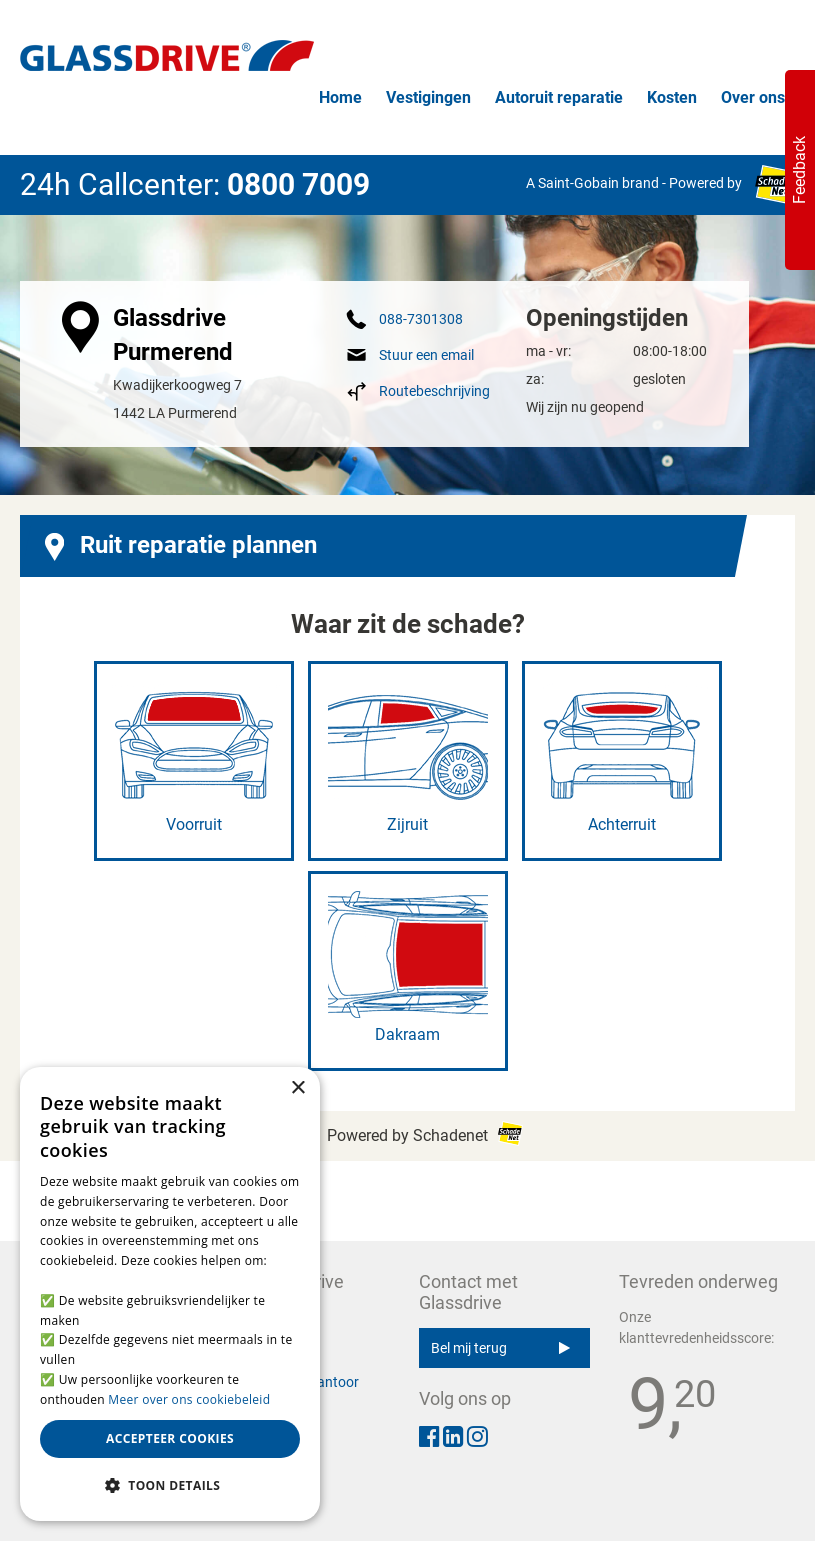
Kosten (672, 97)
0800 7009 (298, 184)
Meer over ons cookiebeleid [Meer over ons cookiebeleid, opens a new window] (189, 1399)
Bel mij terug (500, 1348)
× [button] (297, 1088)
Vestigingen (428, 97)
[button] (170, 1486)
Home (340, 97)
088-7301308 (421, 319)
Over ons (753, 97)
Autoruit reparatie (559, 97)
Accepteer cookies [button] (170, 1438)
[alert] (170, 1294)
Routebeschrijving (434, 391)
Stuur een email (426, 355)
